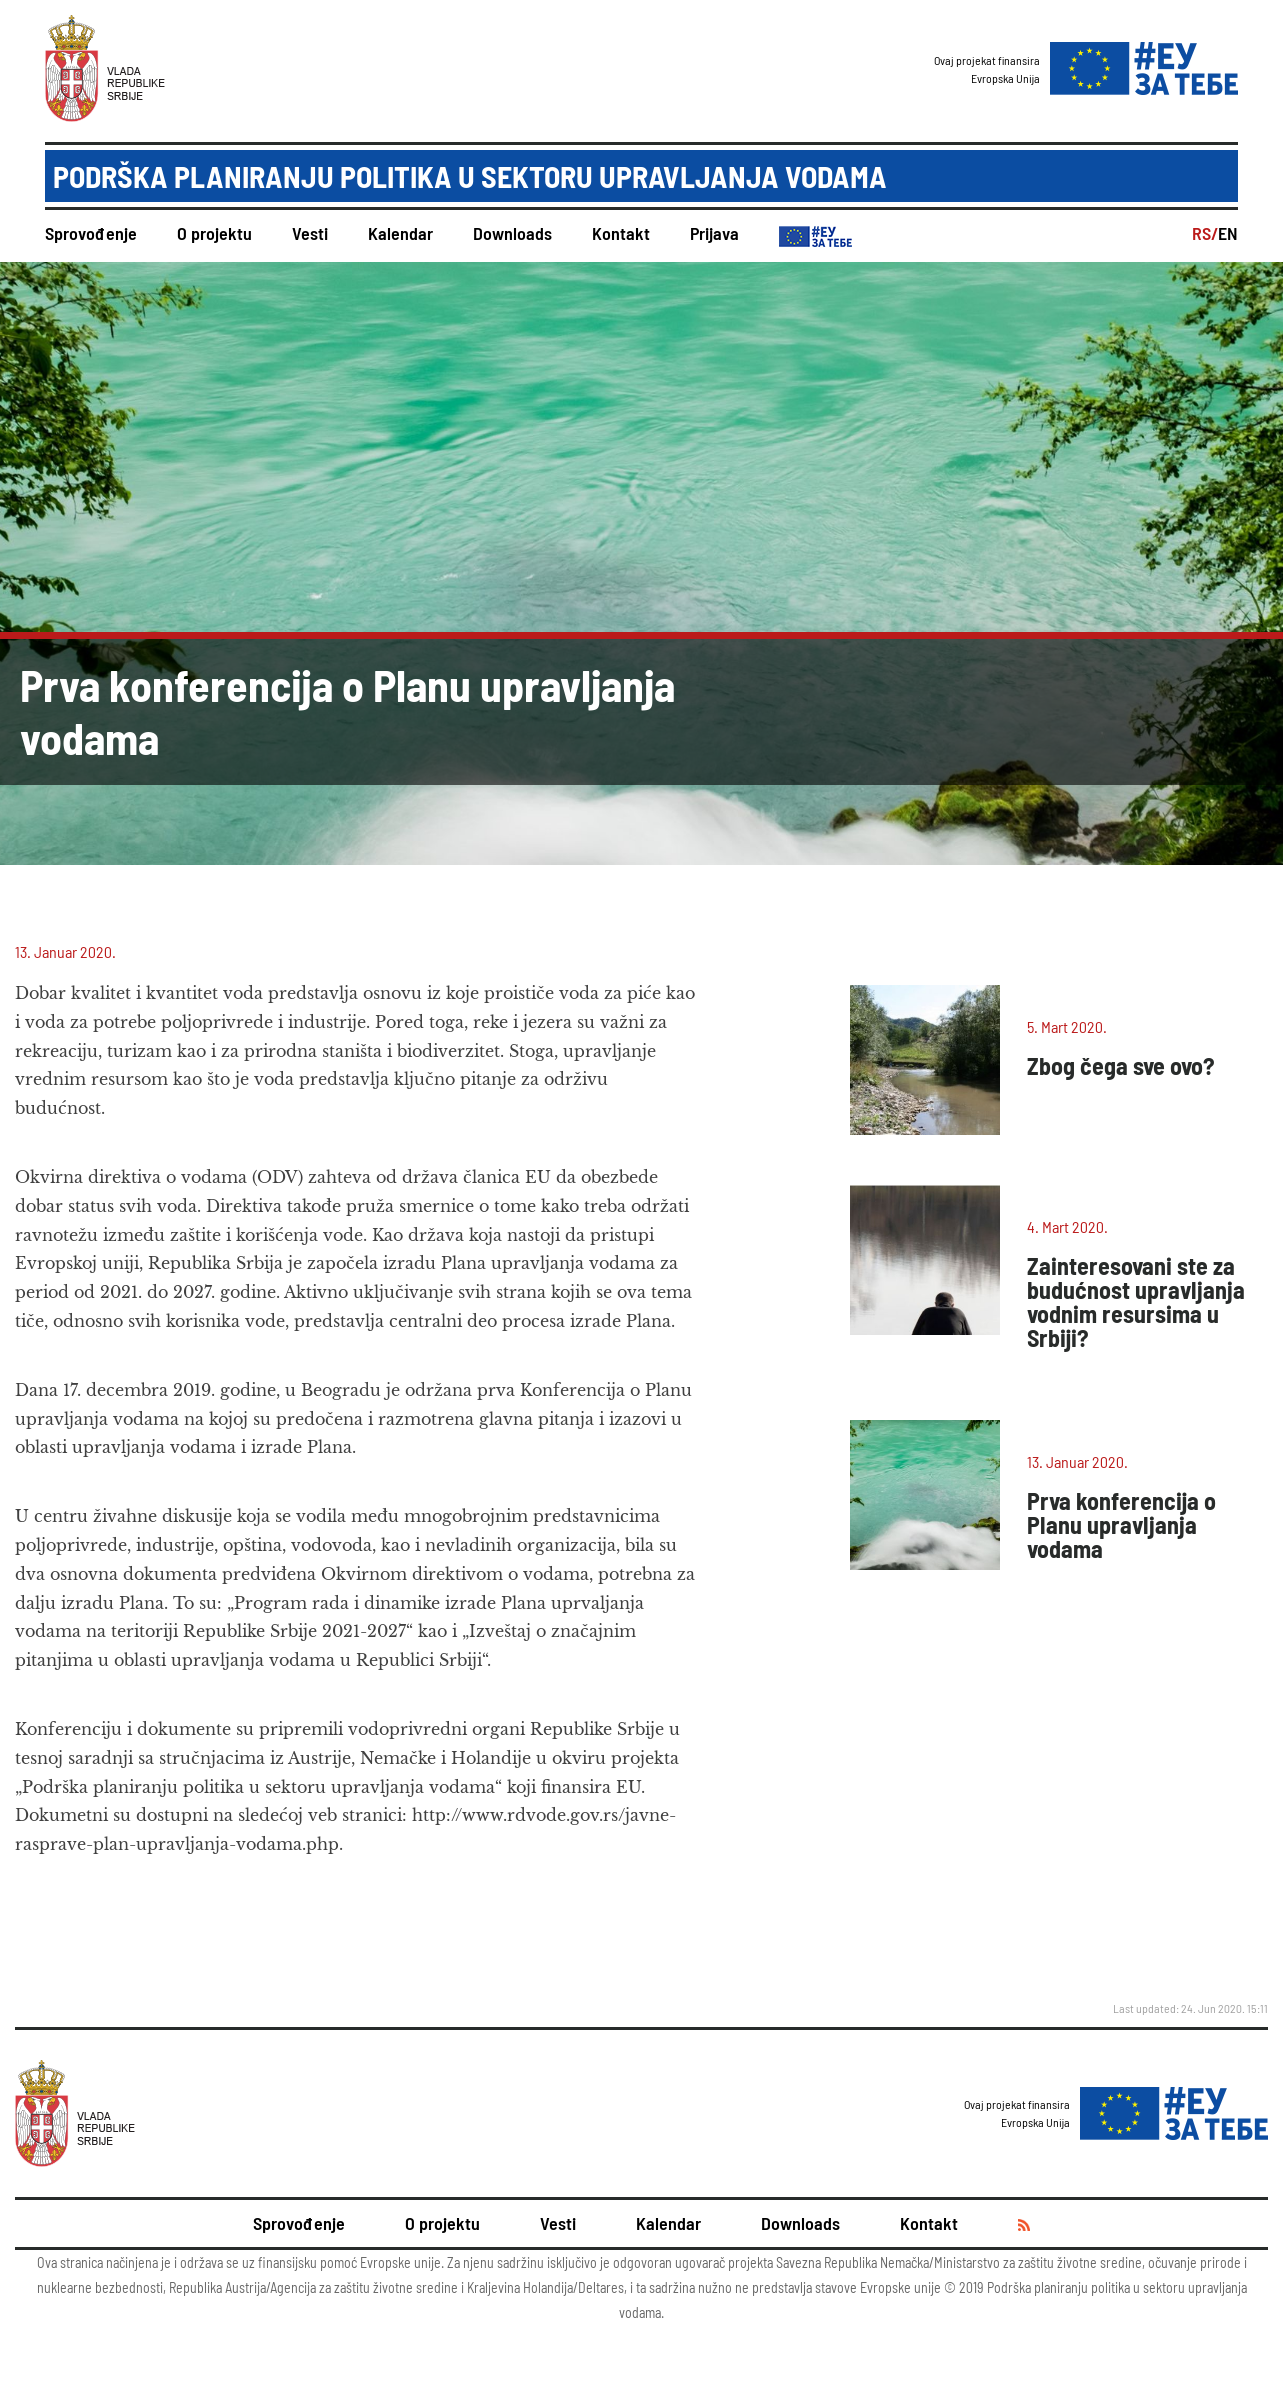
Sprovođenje (91, 233)
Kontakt (621, 233)
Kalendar (400, 233)
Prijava (714, 233)
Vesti (310, 233)
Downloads (512, 233)
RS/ (1205, 233)
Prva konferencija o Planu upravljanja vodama (1121, 1524)
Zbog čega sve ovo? (1121, 1065)
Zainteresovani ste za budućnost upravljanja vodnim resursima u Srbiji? (1136, 1301)
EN (1228, 233)
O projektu (214, 233)
